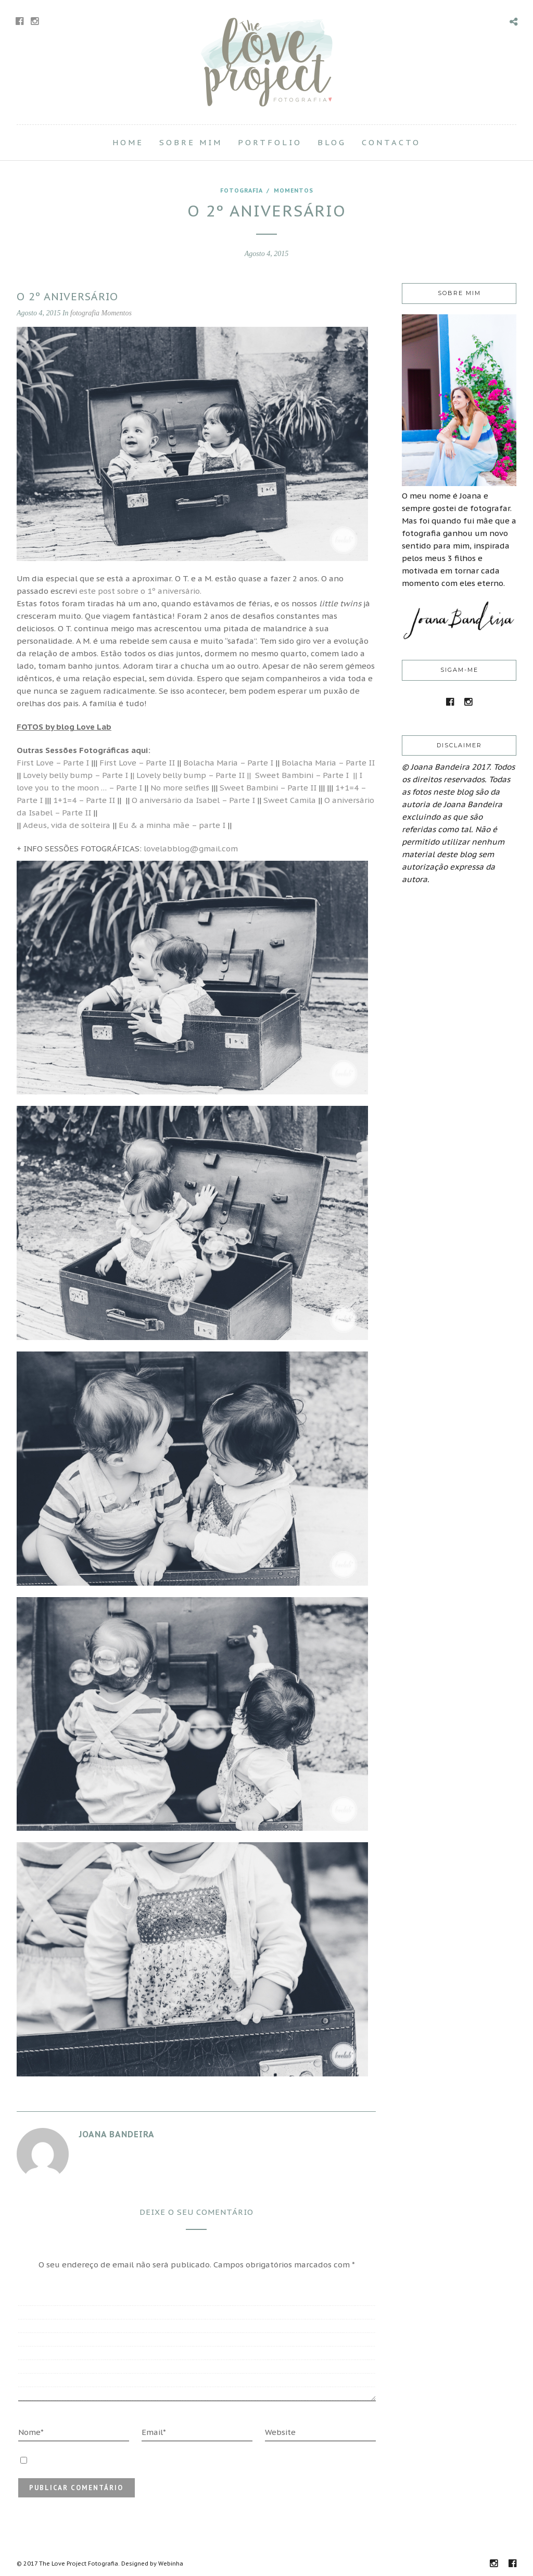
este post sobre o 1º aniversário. (140, 591)
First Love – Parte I (53, 763)
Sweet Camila (289, 800)
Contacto (391, 142)
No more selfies (179, 788)
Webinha (170, 2563)
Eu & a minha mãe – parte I (173, 825)
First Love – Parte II (137, 763)
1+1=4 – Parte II (84, 800)
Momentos (293, 190)
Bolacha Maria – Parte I (228, 763)
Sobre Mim (190, 142)
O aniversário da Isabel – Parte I (193, 800)
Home (128, 142)
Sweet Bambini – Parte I (304, 775)
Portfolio (270, 142)
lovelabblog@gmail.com (191, 848)
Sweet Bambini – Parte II (268, 788)
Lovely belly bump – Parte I (74, 775)
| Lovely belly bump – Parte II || (191, 775)
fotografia (241, 190)
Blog (332, 142)
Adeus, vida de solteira (66, 825)
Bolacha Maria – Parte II (328, 763)
